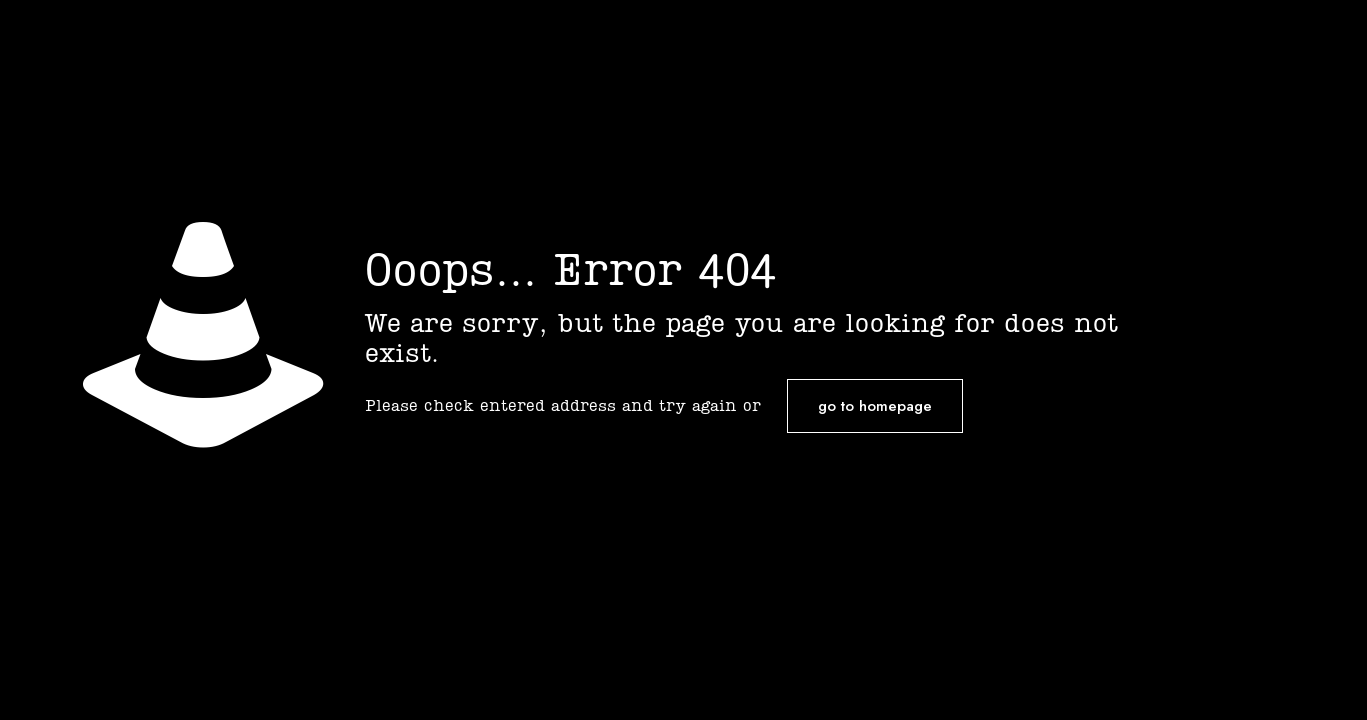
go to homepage (875, 406)
